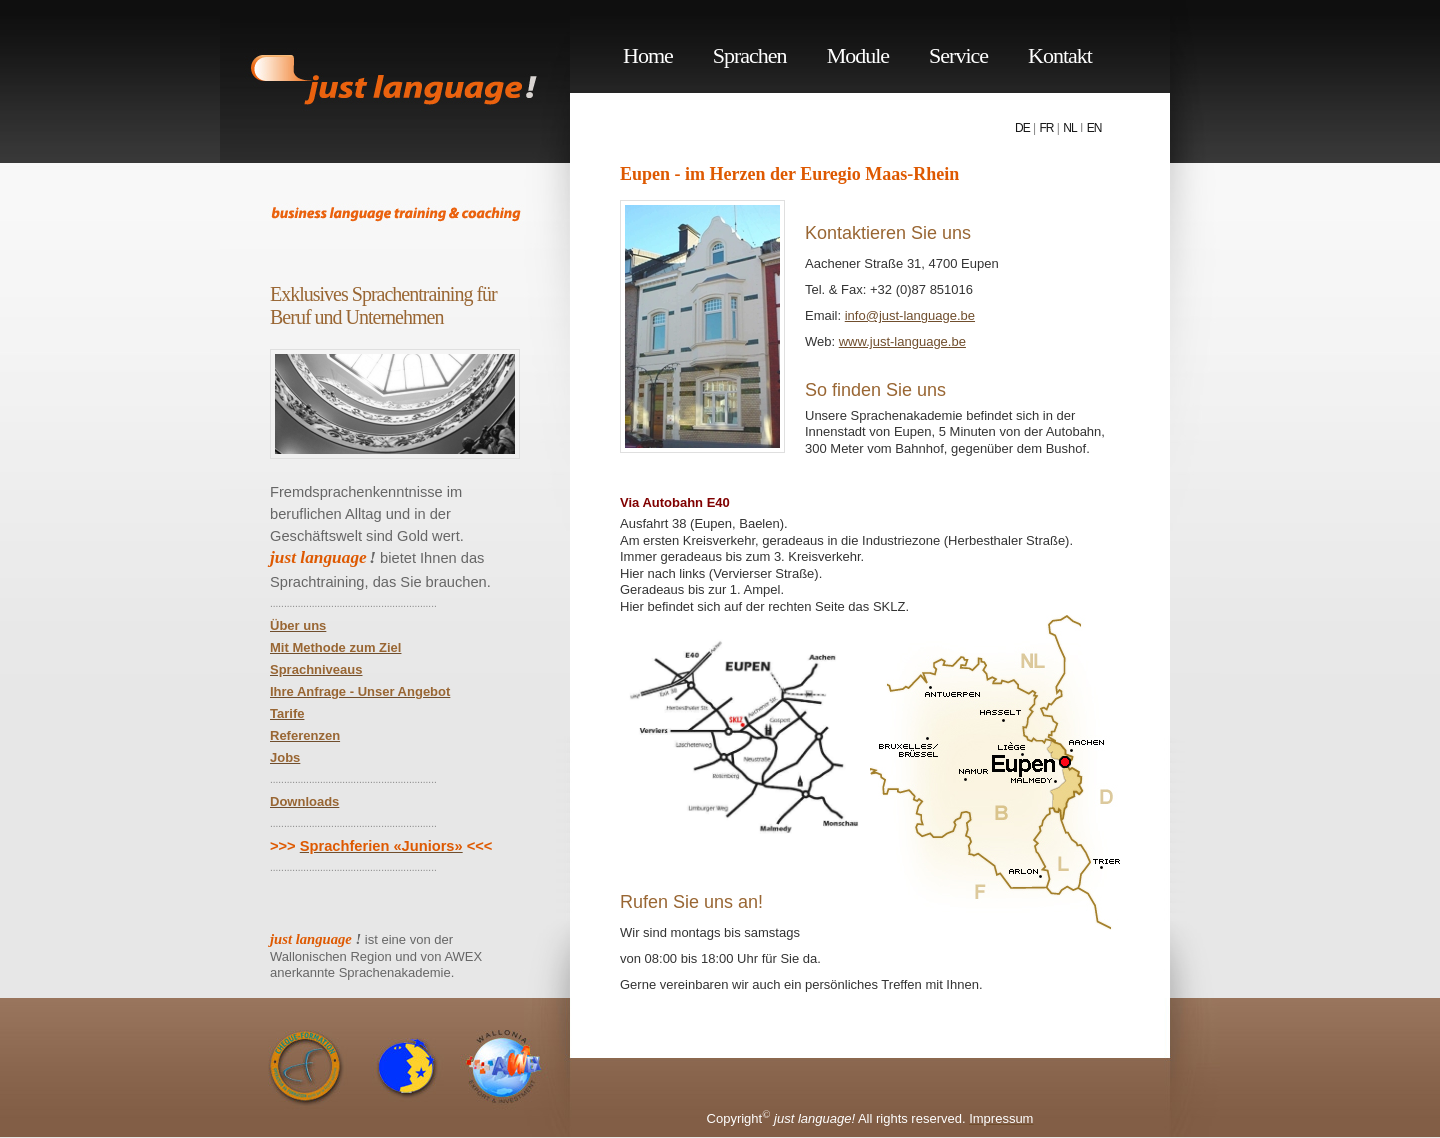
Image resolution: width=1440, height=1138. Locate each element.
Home (648, 55)
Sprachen (750, 55)
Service (958, 55)
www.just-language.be (902, 341)
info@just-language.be (910, 315)
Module (858, 55)
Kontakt (1060, 55)
